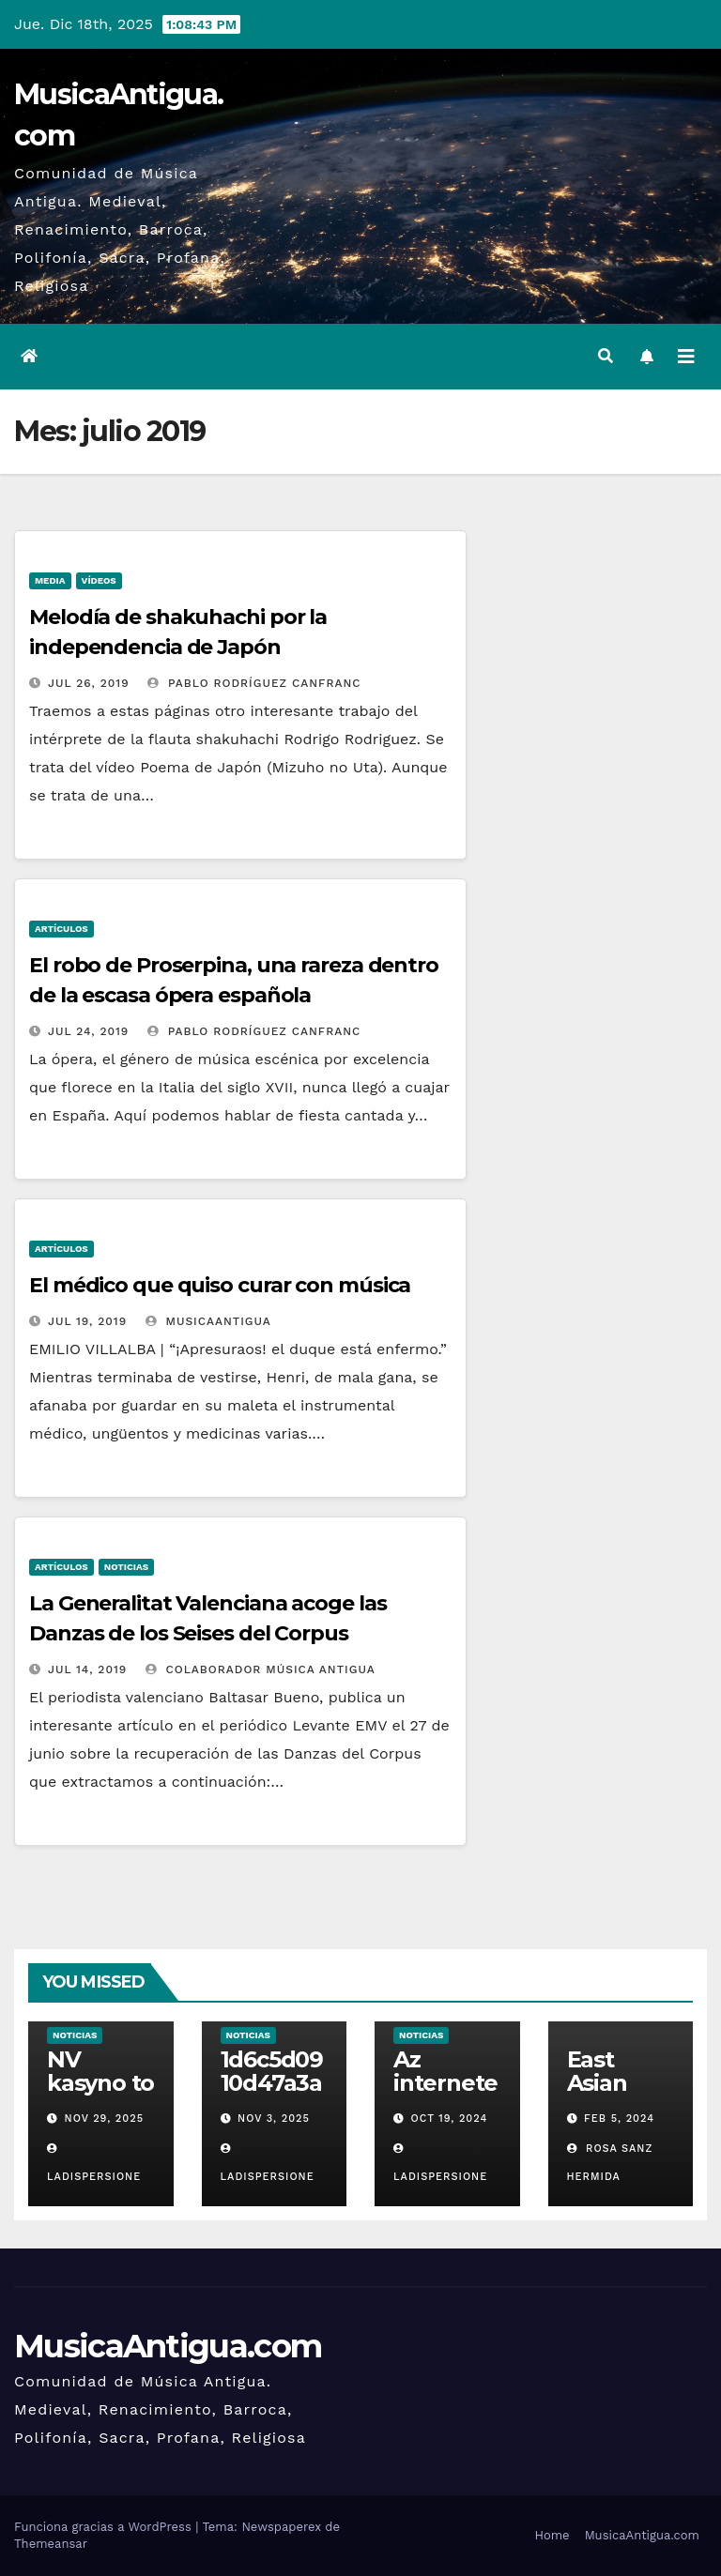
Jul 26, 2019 (89, 683)
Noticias (126, 1567)
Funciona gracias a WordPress (104, 2527)
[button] (605, 356)
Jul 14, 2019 (87, 1669)
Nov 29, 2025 (105, 2118)
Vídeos (99, 580)
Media (50, 580)
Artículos (61, 928)
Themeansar (50, 2544)
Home (551, 2535)
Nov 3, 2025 (274, 2118)
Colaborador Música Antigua (261, 1669)
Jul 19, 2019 (87, 1321)
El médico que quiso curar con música (219, 1285)
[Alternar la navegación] (686, 356)
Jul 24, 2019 (88, 1031)
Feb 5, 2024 (619, 2118)
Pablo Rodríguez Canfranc (253, 683)
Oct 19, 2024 (449, 2118)
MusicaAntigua (208, 1321)
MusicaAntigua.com (167, 2346)
